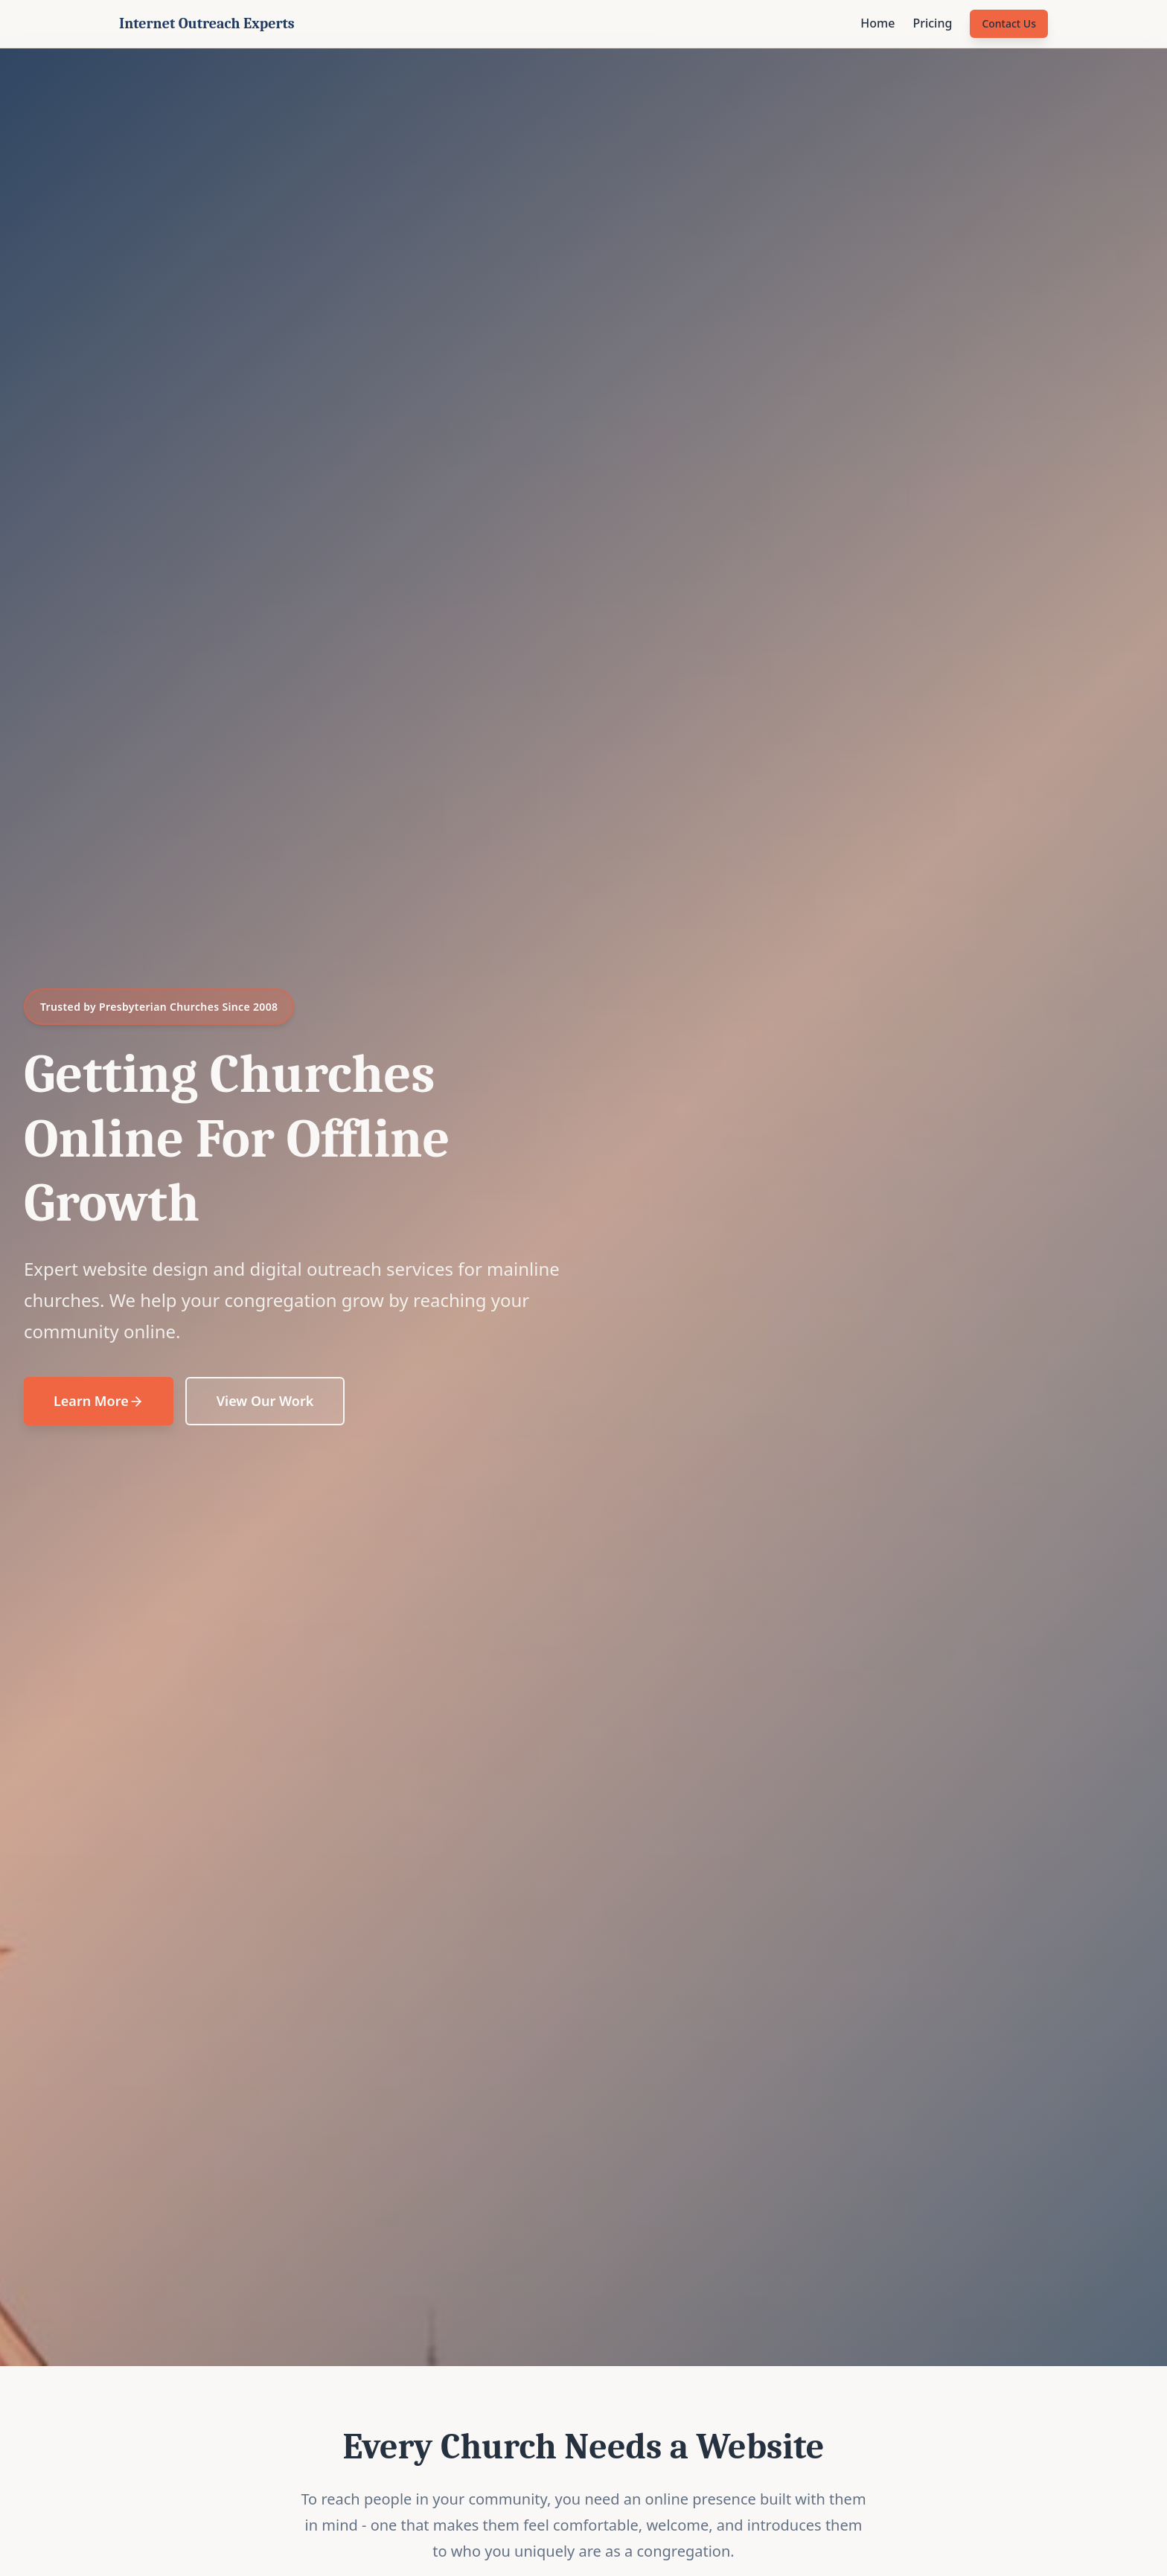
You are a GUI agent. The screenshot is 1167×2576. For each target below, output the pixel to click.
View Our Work (265, 1401)
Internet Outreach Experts (207, 23)
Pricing (932, 23)
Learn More (99, 1401)
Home (877, 23)
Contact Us (1009, 23)
